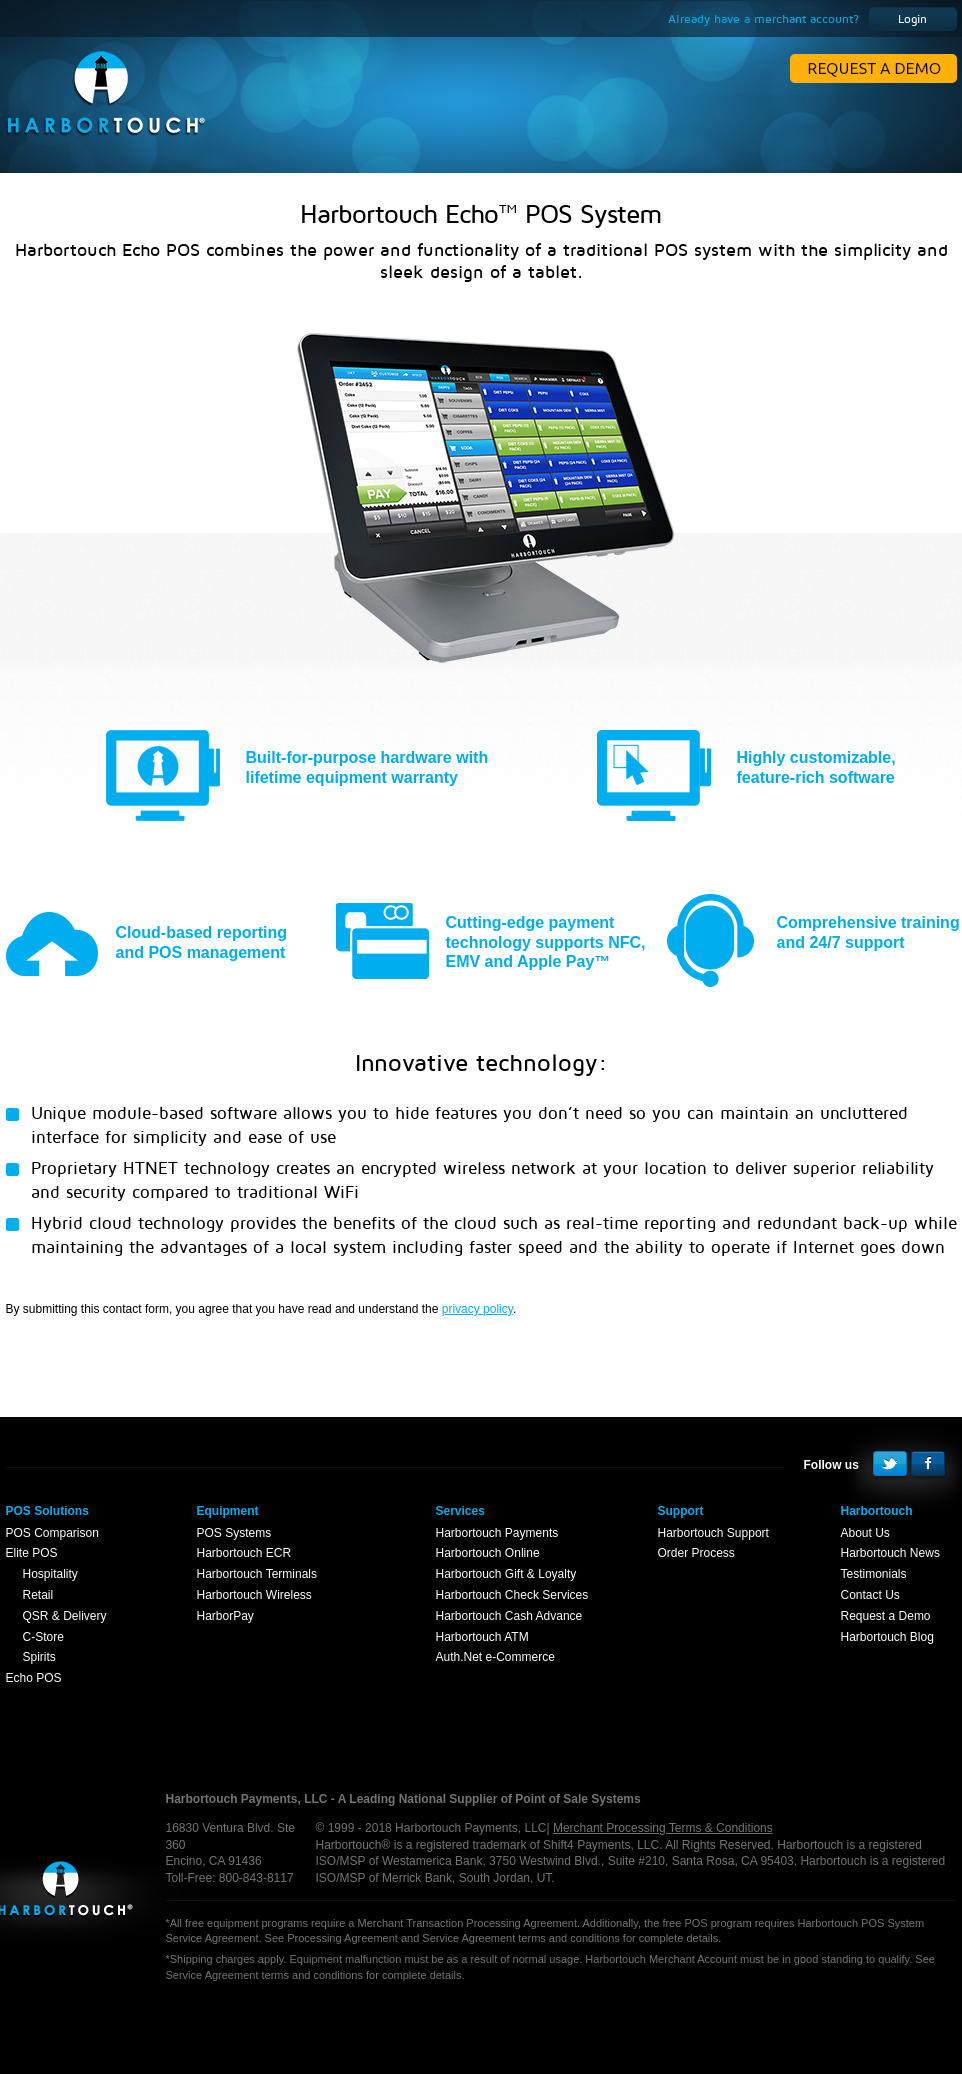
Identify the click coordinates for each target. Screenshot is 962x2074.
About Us (865, 1533)
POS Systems (234, 1533)
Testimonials (874, 1574)
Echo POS (34, 1678)
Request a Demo (886, 1616)
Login (912, 18)
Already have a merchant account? (763, 18)
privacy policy (477, 1309)
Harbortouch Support (713, 1533)
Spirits (39, 1657)
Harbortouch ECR (244, 1553)
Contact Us (870, 1595)
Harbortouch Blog (887, 1637)
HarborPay (225, 1616)
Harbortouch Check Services (512, 1595)
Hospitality (50, 1574)
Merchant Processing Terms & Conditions (663, 1828)
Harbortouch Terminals (257, 1574)
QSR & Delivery (65, 1616)
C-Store (43, 1637)
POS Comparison (52, 1533)
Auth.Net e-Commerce (495, 1657)
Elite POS (32, 1553)
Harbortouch (62, 1899)
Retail (38, 1595)
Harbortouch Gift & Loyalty (506, 1574)
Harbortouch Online (488, 1553)
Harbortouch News (890, 1553)
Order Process (696, 1553)
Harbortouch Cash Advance (509, 1616)
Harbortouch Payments (497, 1533)
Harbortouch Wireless (254, 1595)
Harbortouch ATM (482, 1637)
